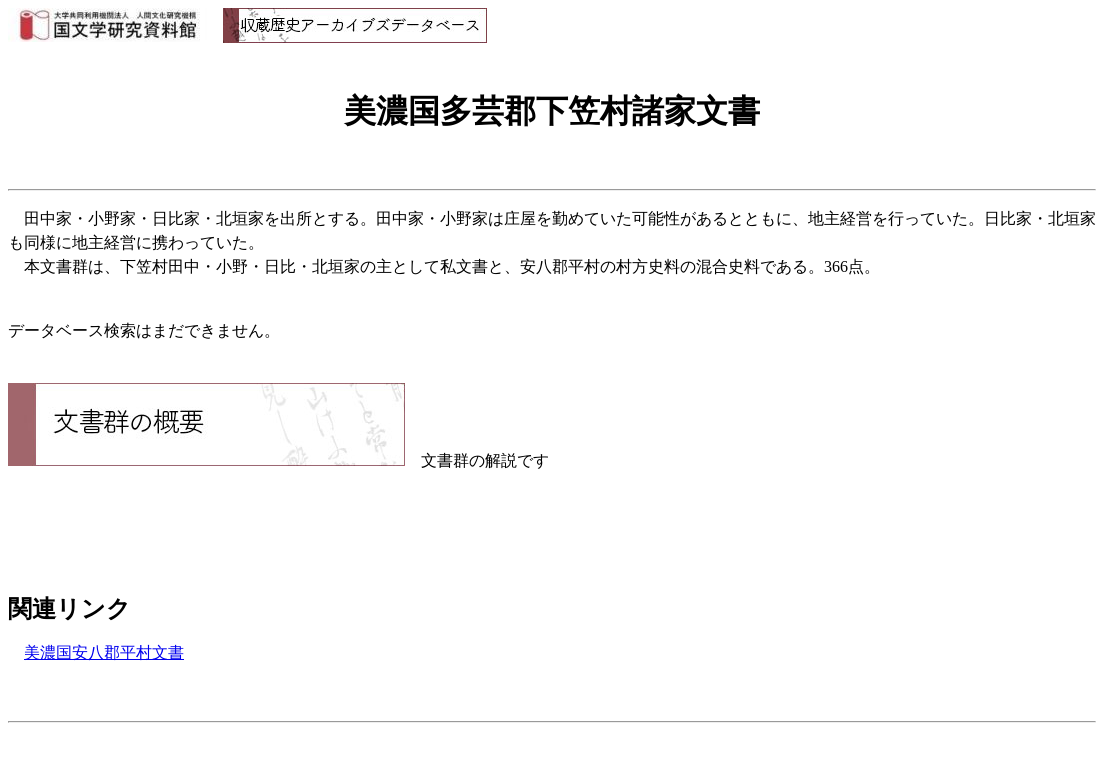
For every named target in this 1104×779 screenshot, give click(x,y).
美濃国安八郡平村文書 (104, 652)
